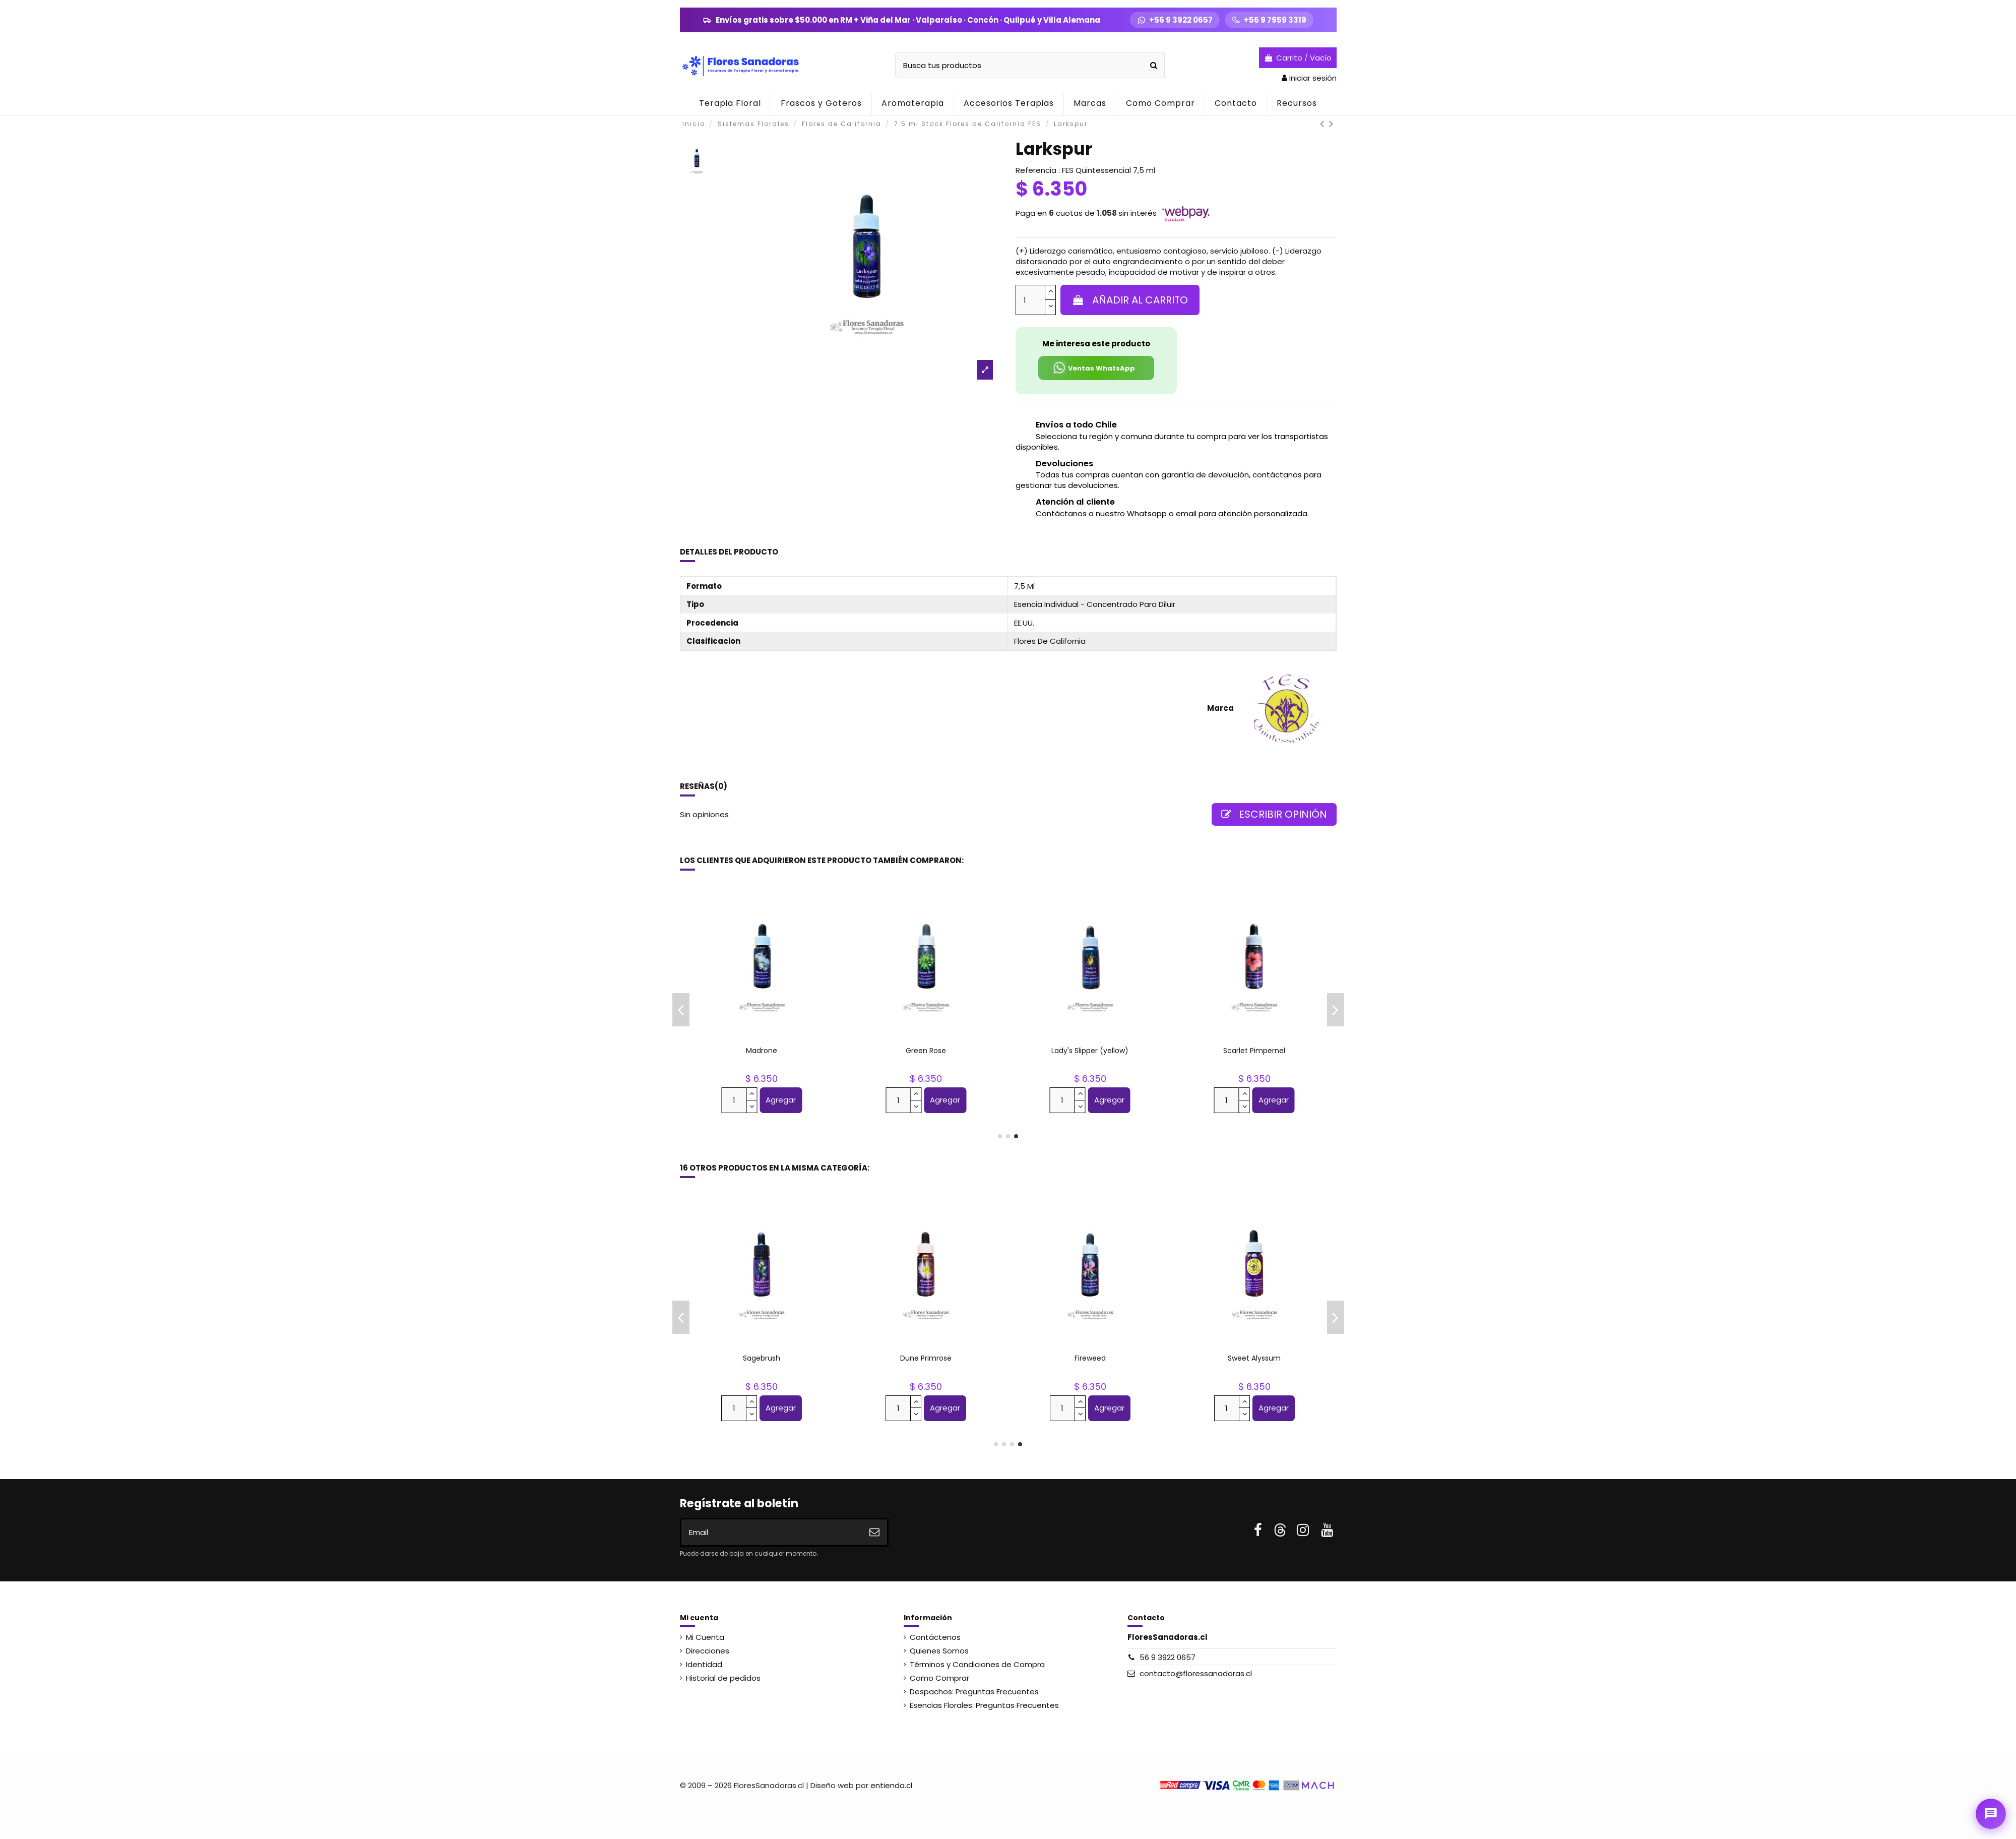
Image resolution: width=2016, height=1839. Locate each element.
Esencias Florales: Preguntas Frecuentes (984, 1705)
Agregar (781, 1099)
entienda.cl (891, 1785)
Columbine (1089, 1051)
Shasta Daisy (926, 1358)
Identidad (704, 1664)
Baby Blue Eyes (761, 1051)
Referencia (1036, 170)
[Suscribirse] (874, 1532)
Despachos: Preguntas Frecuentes (974, 1691)
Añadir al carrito (1130, 300)
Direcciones (707, 1650)
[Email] (771, 1532)
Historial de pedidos (723, 1678)
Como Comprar (939, 1678)
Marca (1220, 708)
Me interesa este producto (1096, 343)
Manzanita (1254, 1358)
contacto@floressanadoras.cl (1196, 1673)
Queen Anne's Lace (1254, 1051)
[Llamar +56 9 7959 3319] (1269, 20)
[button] (912, 103)
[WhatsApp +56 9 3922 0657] (1175, 20)
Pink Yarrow (926, 1051)
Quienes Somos (939, 1650)
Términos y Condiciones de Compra (977, 1664)
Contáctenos (935, 1637)
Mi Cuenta (705, 1637)
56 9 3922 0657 (1167, 1657)
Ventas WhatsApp (1093, 367)
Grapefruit (761, 1358)
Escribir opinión (1274, 814)
